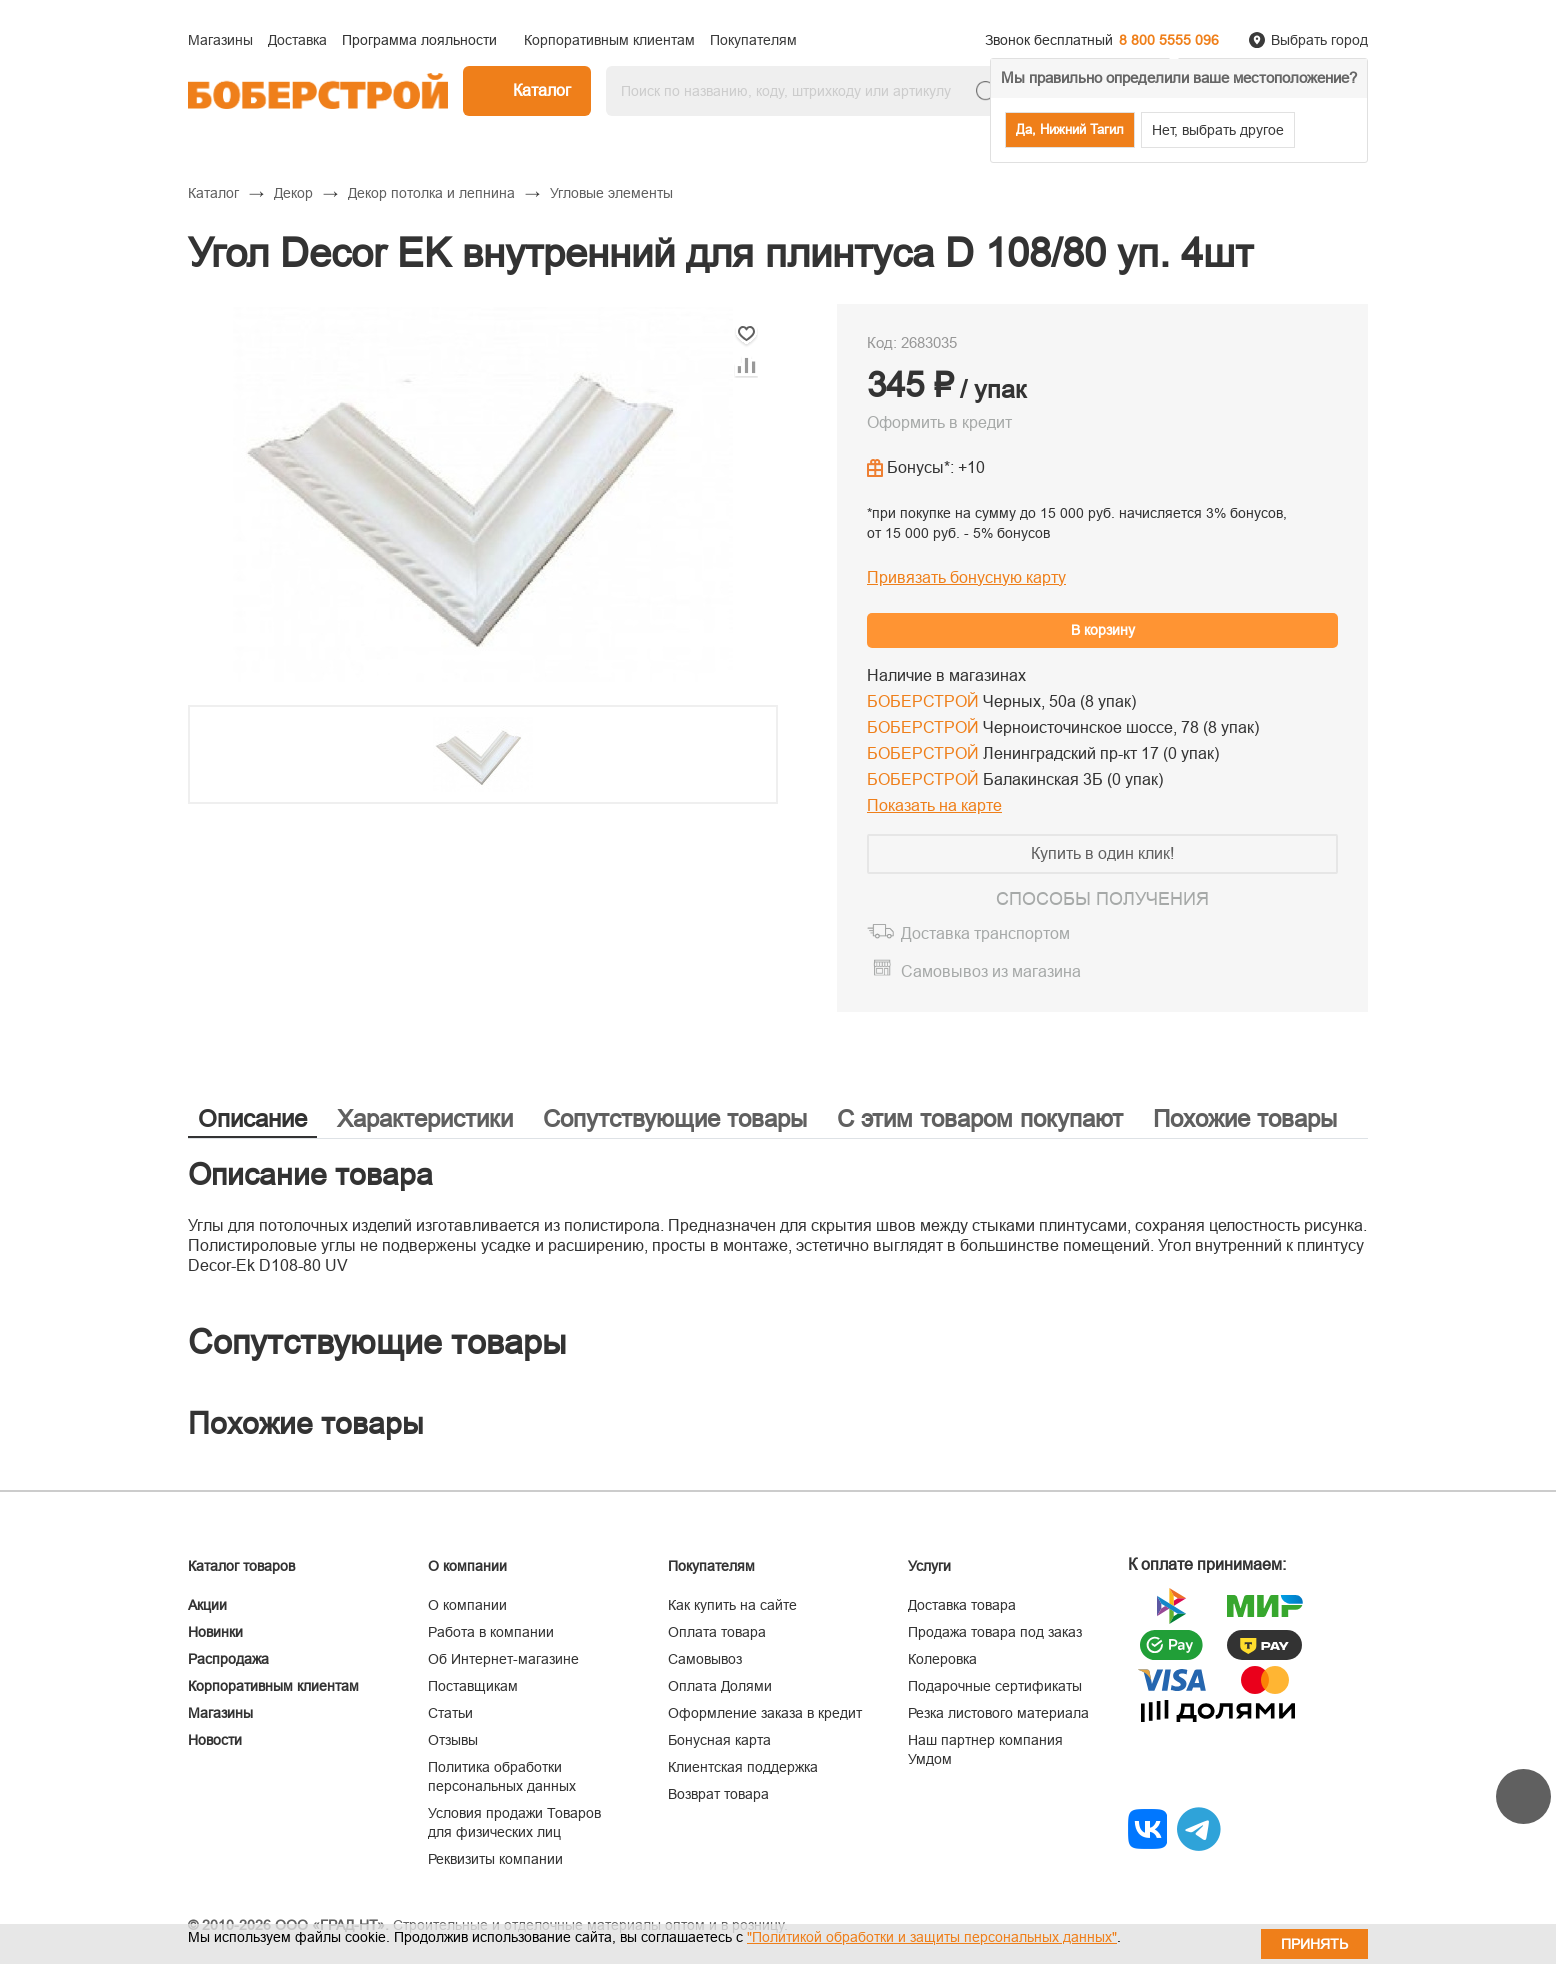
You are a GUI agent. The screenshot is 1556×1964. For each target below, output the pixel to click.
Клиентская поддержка (743, 1767)
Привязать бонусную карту (966, 577)
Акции (207, 1605)
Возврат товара (718, 1794)
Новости (215, 1740)
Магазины (220, 1713)
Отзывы (453, 1740)
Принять (1314, 1944)
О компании (467, 1605)
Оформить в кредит (939, 422)
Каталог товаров (241, 1566)
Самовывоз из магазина (991, 971)
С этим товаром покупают (980, 1118)
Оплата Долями (720, 1686)
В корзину (1103, 630)
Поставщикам (473, 1686)
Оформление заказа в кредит (765, 1713)
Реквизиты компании (495, 1859)
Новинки (215, 1632)
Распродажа (228, 1659)
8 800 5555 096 (1169, 40)
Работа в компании (491, 1632)
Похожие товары (1245, 1118)
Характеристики (425, 1118)
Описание (252, 1118)
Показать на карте (934, 805)
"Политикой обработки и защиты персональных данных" (932, 1937)
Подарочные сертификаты (995, 1686)
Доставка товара (962, 1605)
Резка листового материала (998, 1713)
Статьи (450, 1713)
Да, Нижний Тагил (1070, 129)
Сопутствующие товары (675, 1118)
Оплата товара (717, 1632)
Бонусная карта (719, 1740)
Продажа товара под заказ (995, 1632)
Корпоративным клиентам (273, 1686)
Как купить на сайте (732, 1605)
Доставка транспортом (985, 933)
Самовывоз (705, 1659)
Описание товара (310, 1174)
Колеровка (942, 1659)
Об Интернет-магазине (503, 1659)
